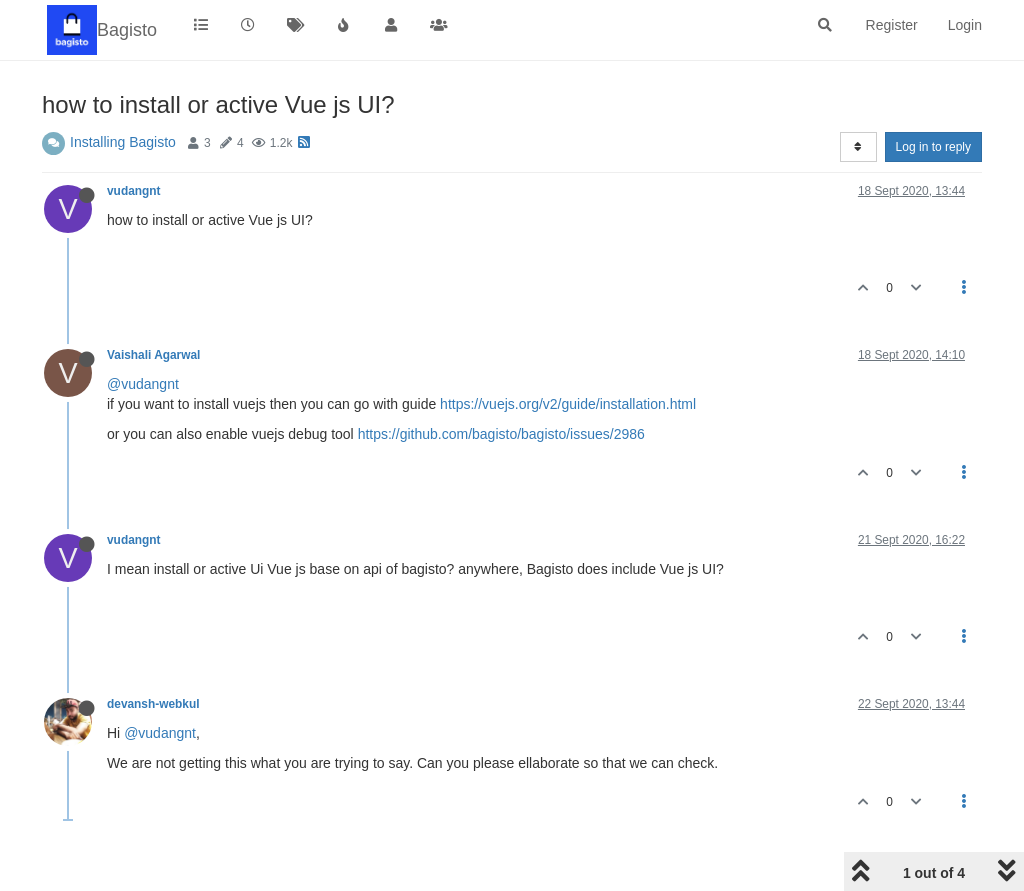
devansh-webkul (153, 704)
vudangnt (134, 191)
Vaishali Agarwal (153, 355)
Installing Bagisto (123, 142)
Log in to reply (933, 147)
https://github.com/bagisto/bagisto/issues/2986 (501, 434)
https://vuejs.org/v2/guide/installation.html (568, 404)
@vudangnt (143, 384)
